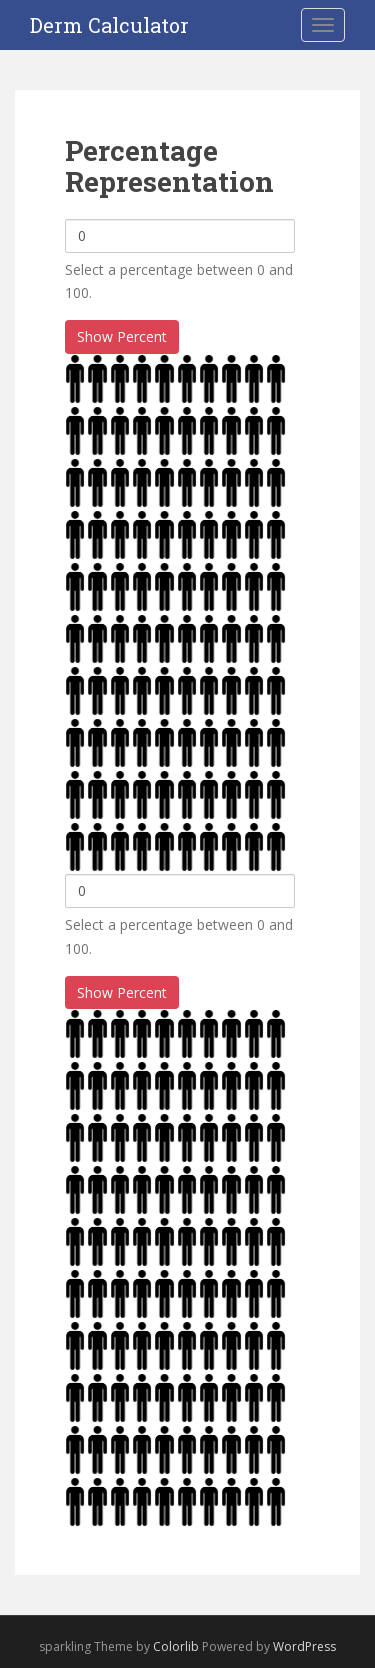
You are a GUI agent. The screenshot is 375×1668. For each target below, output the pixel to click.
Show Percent (122, 336)
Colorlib (176, 1646)
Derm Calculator (109, 25)
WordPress (304, 1646)
